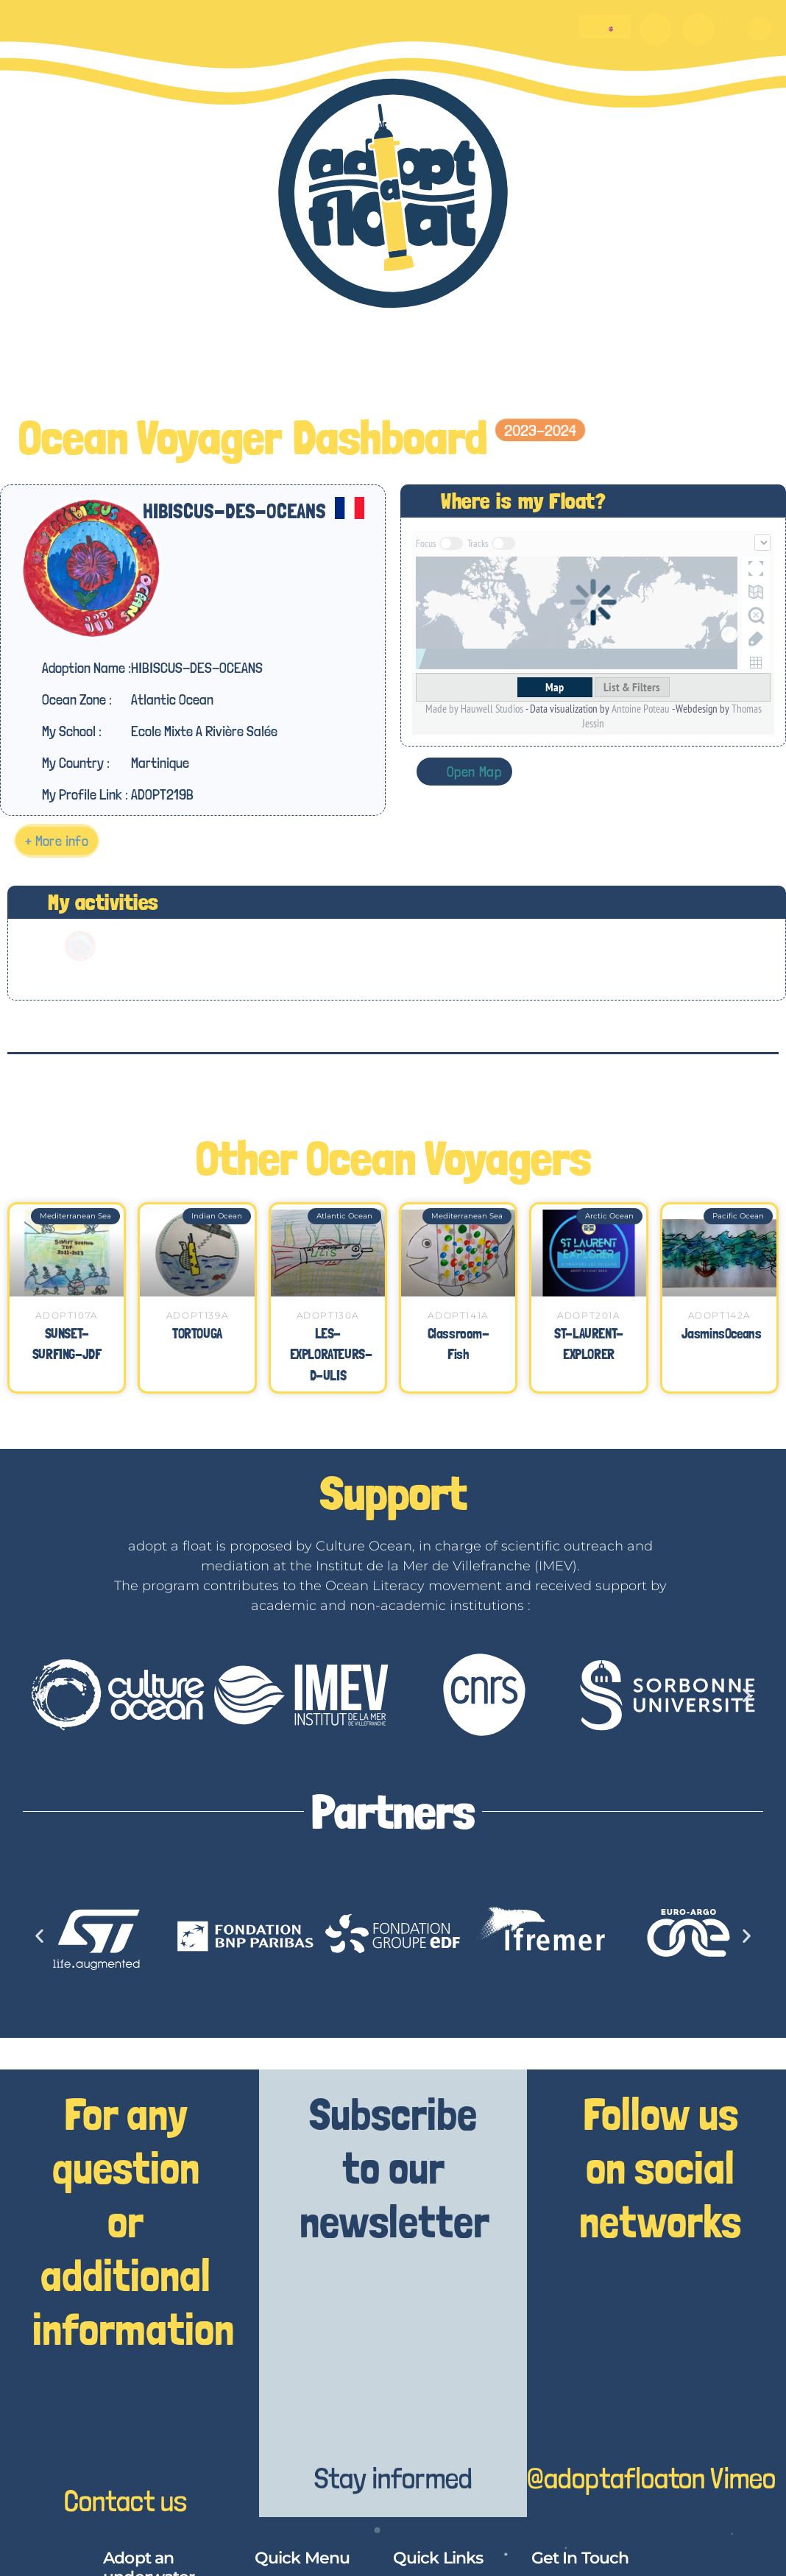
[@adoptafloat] (593, 2403)
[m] (698, 29)
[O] (656, 29)
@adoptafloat (603, 2478)
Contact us (125, 2501)
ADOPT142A (719, 1315)
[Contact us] (125, 2426)
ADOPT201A (588, 1315)
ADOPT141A (458, 1315)
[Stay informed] (393, 2403)
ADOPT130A (328, 1315)
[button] (760, 29)
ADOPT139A (197, 1315)
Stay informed (393, 2478)
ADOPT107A (66, 1315)
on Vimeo (727, 2478)
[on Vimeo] (726, 2403)
